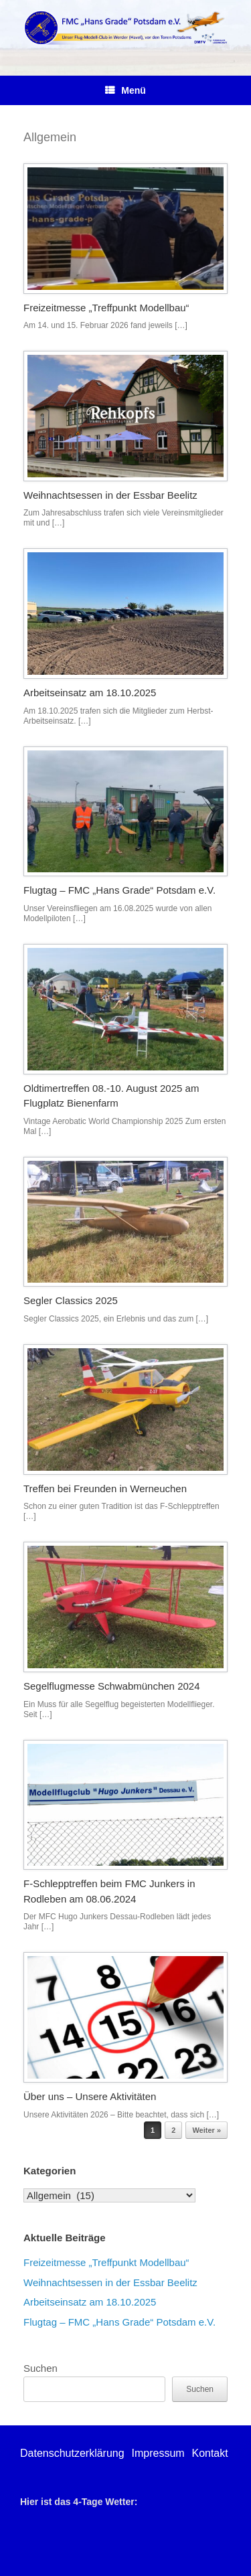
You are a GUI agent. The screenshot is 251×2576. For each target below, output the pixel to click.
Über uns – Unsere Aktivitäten (89, 2096)
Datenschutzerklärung (72, 2453)
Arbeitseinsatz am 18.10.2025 (89, 692)
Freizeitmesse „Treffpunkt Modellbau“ (106, 307)
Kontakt (209, 2453)
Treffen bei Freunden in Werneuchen (105, 1488)
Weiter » (206, 2130)
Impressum (157, 2453)
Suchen (40, 2368)
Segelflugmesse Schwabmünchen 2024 (111, 1686)
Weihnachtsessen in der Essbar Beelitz (110, 495)
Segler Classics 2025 (70, 1300)
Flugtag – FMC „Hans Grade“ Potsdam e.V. (119, 890)
